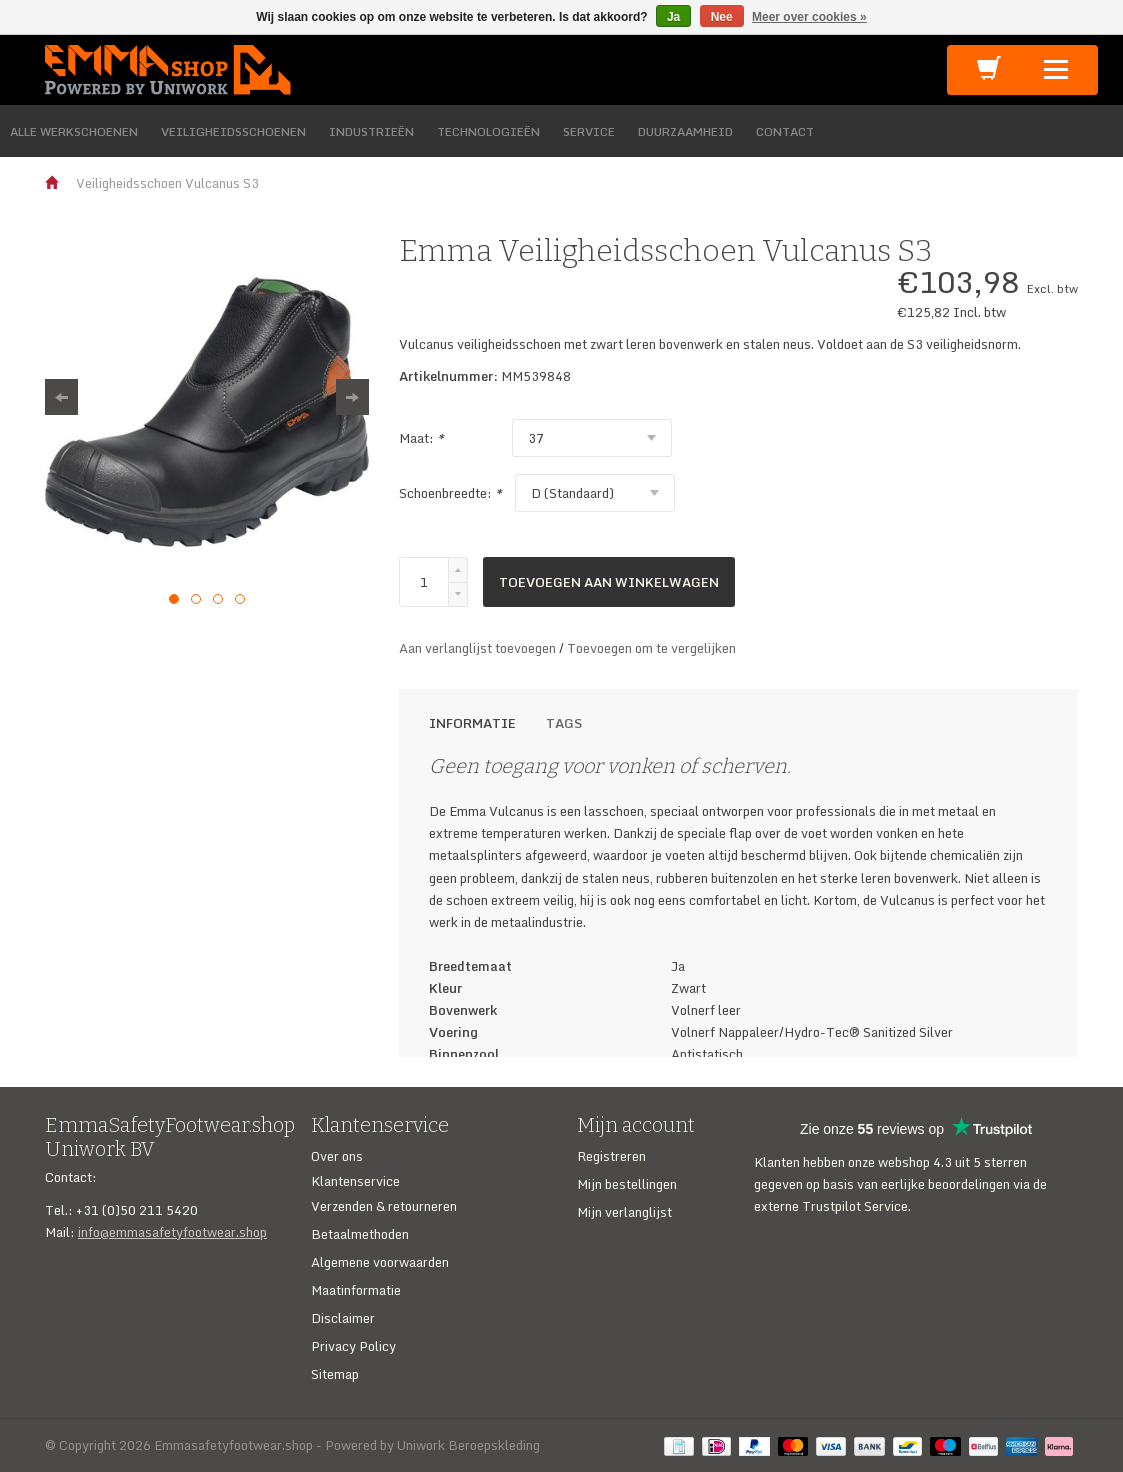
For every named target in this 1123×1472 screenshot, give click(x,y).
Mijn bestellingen (627, 1184)
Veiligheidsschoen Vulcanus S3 (167, 183)
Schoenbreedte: (450, 493)
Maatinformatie (356, 1290)
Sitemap (335, 1374)
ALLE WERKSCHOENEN (74, 131)
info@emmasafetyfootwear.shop (172, 1232)
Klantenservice (355, 1181)
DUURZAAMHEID (685, 131)
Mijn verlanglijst (624, 1212)
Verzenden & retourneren (384, 1206)
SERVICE (589, 131)
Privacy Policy (353, 1346)
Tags (564, 723)
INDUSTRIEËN (371, 131)
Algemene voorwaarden (380, 1262)
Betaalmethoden (360, 1234)
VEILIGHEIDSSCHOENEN (233, 131)
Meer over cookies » (809, 17)
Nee (722, 17)
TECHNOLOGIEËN (488, 131)
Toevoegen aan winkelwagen (609, 582)
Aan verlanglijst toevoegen (479, 648)
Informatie (472, 723)
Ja (673, 17)
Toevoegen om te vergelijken (651, 648)
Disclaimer (343, 1318)
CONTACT (785, 131)
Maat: (421, 438)
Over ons (337, 1156)
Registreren (611, 1156)
